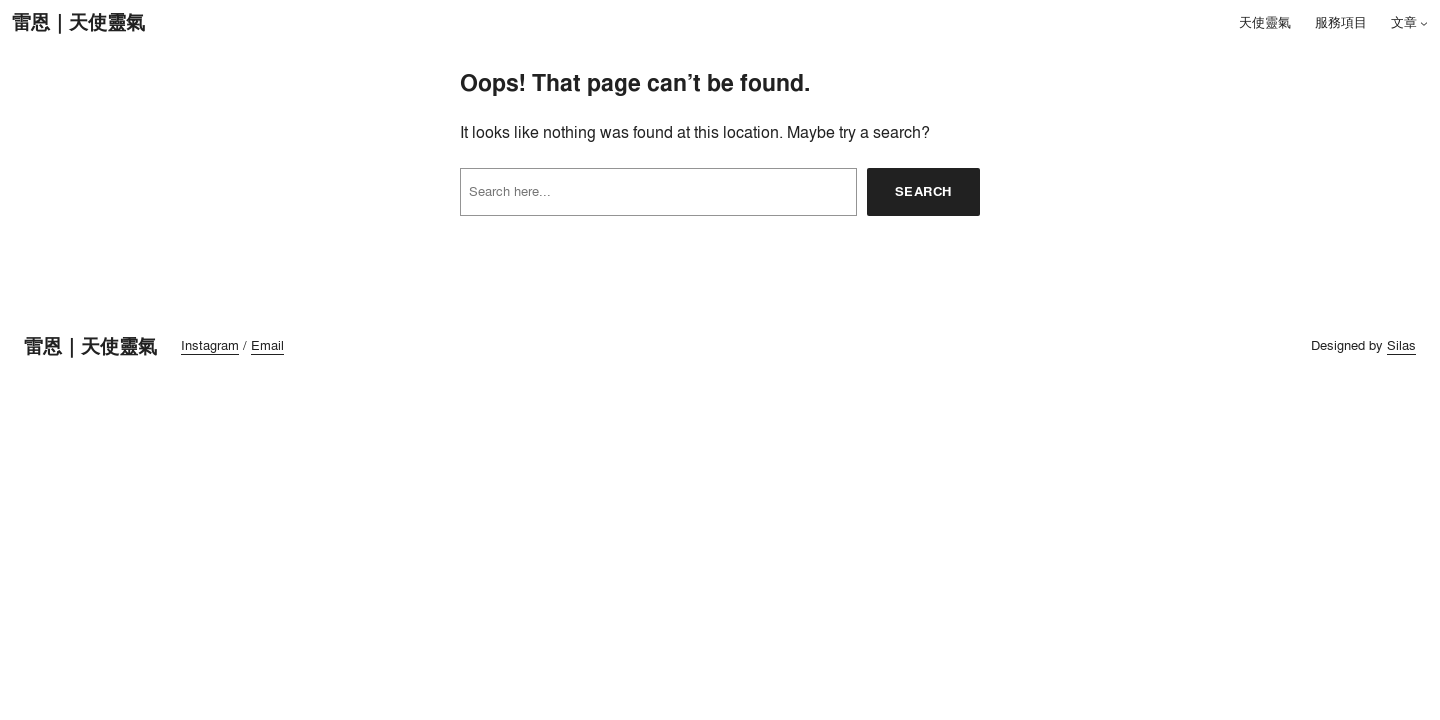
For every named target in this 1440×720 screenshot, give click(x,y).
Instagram (210, 345)
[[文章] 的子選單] (1424, 23)
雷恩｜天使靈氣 (78, 22)
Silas (1401, 345)
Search (923, 191)
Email (267, 345)
